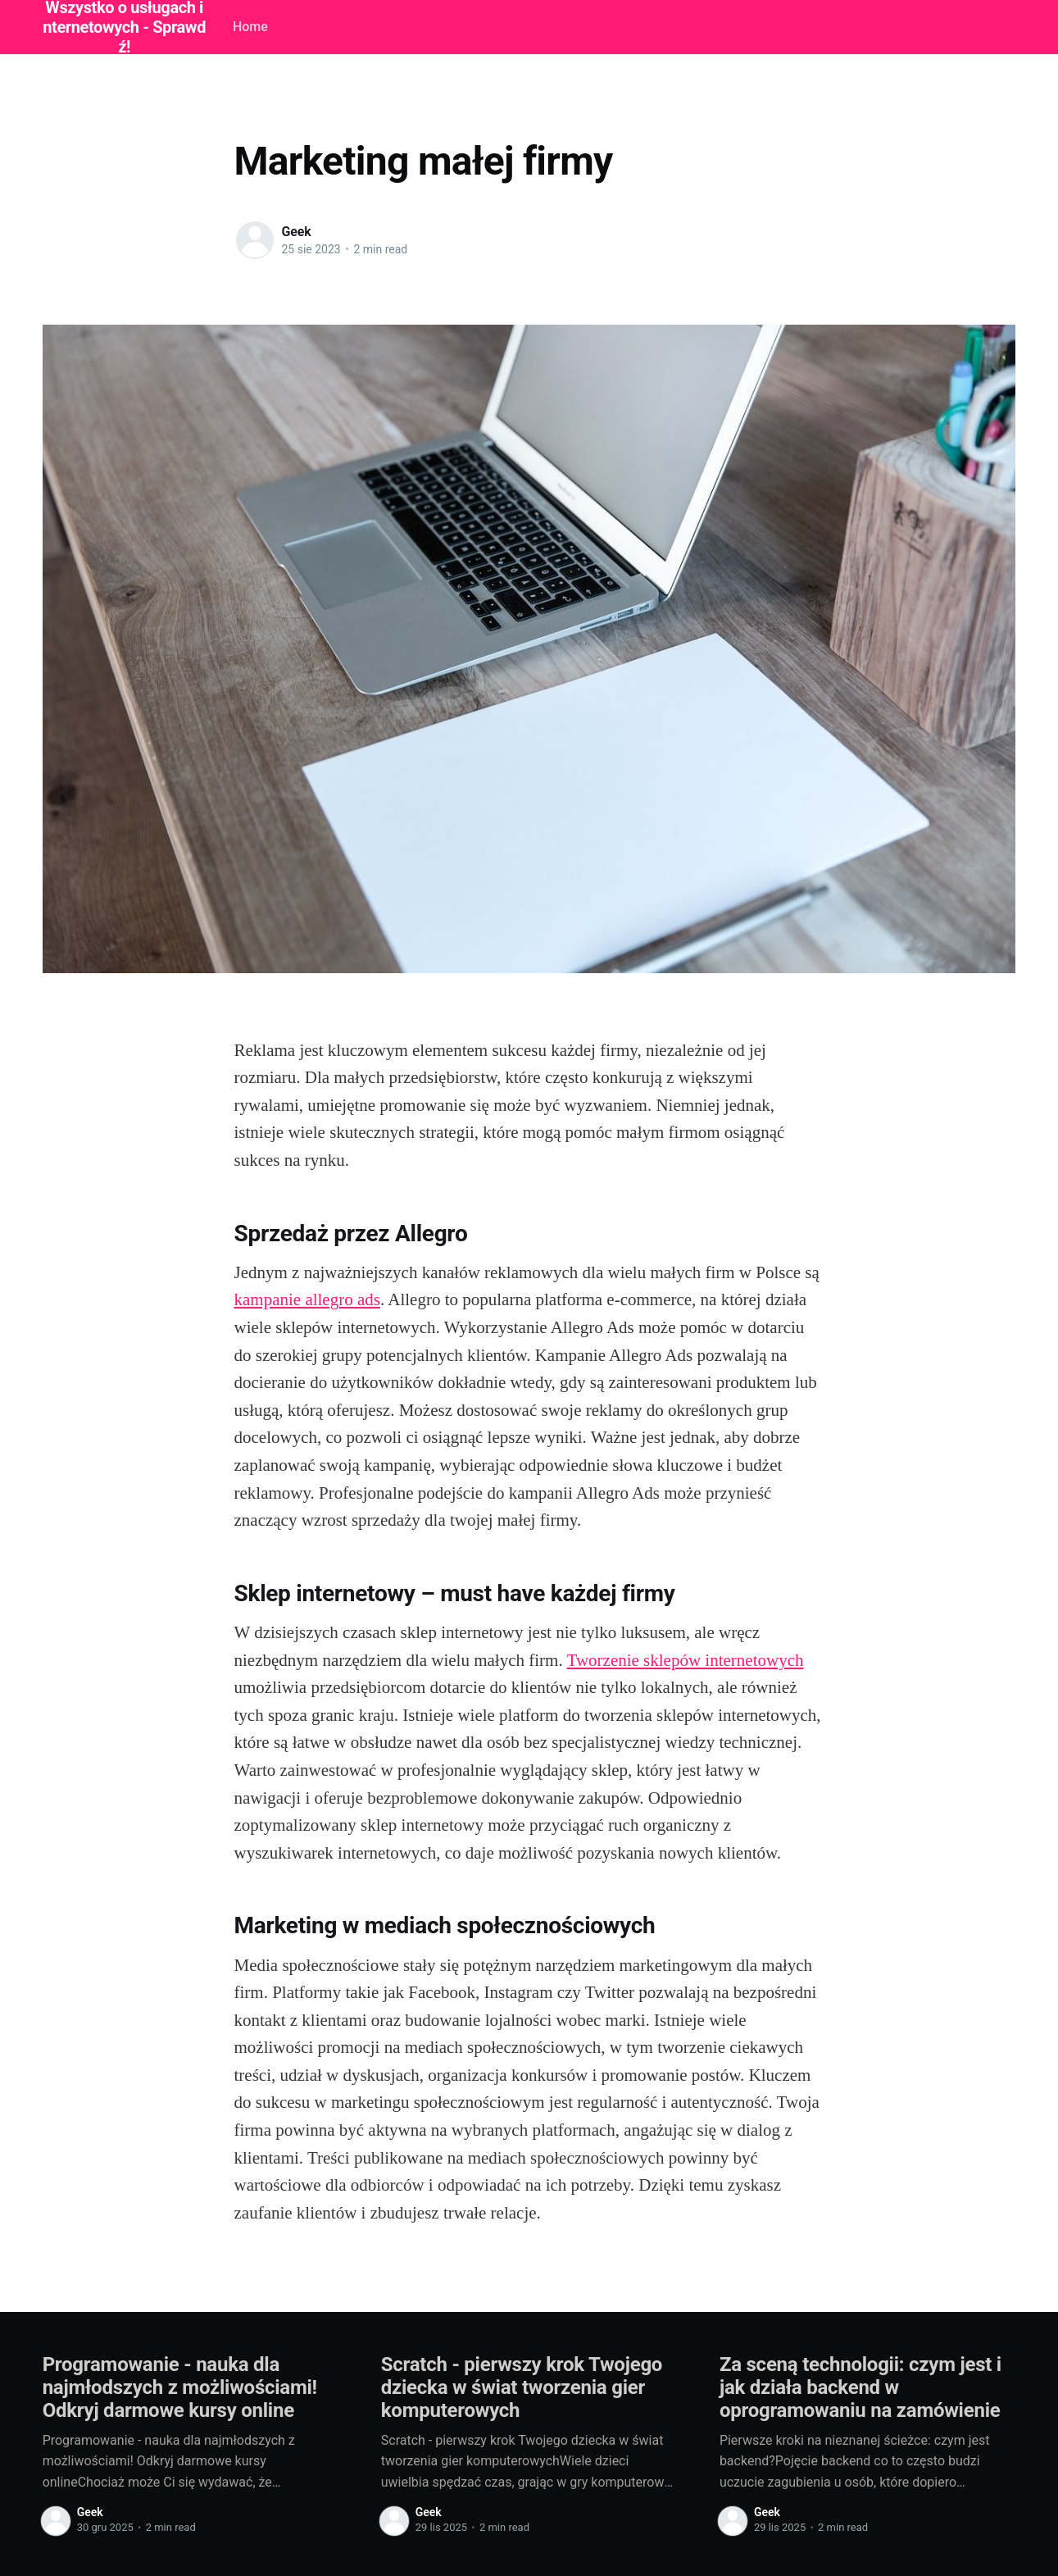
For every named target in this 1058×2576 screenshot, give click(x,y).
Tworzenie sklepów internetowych (685, 1660)
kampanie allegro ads (307, 1299)
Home (250, 26)
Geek (296, 231)
